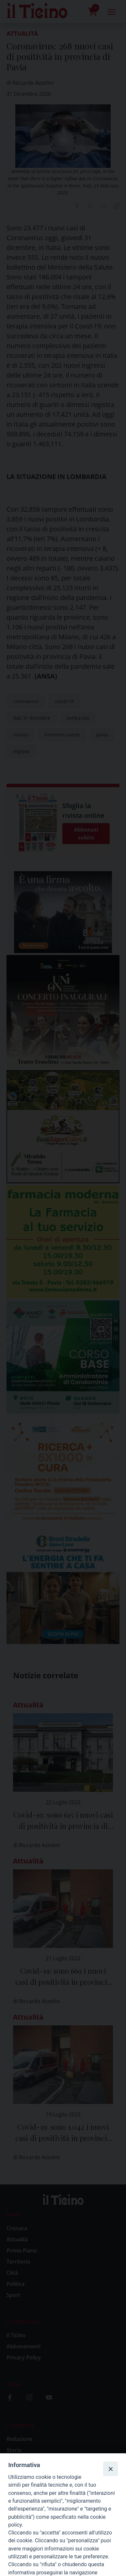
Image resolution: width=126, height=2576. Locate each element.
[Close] (110, 2468)
